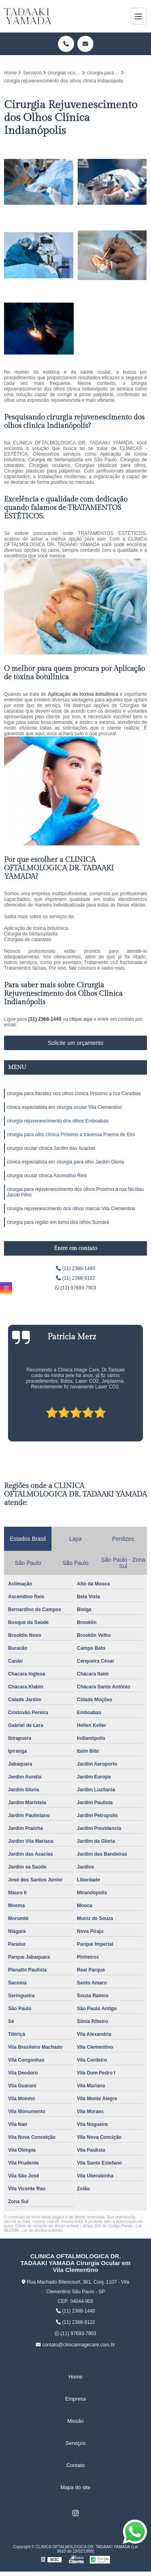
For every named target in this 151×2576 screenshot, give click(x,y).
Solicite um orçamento (75, 1043)
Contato (75, 2465)
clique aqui (80, 1019)
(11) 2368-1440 (45, 1019)
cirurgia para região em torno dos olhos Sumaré (58, 1222)
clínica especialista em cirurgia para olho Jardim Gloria (65, 1162)
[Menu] (138, 16)
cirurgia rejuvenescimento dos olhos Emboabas (57, 1121)
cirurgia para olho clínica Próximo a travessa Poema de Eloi (70, 1134)
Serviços (76, 2443)
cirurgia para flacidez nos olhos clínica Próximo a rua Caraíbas (74, 1093)
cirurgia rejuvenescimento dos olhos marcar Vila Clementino (71, 1208)
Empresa (75, 2399)
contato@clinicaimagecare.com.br (75, 2345)
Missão (75, 2421)
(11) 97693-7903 (75, 1288)
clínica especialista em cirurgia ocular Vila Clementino (64, 1107)
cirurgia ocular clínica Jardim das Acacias (51, 1148)
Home (75, 2377)
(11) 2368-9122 (75, 1278)
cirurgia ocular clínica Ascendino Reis (47, 1175)
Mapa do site (75, 2487)
